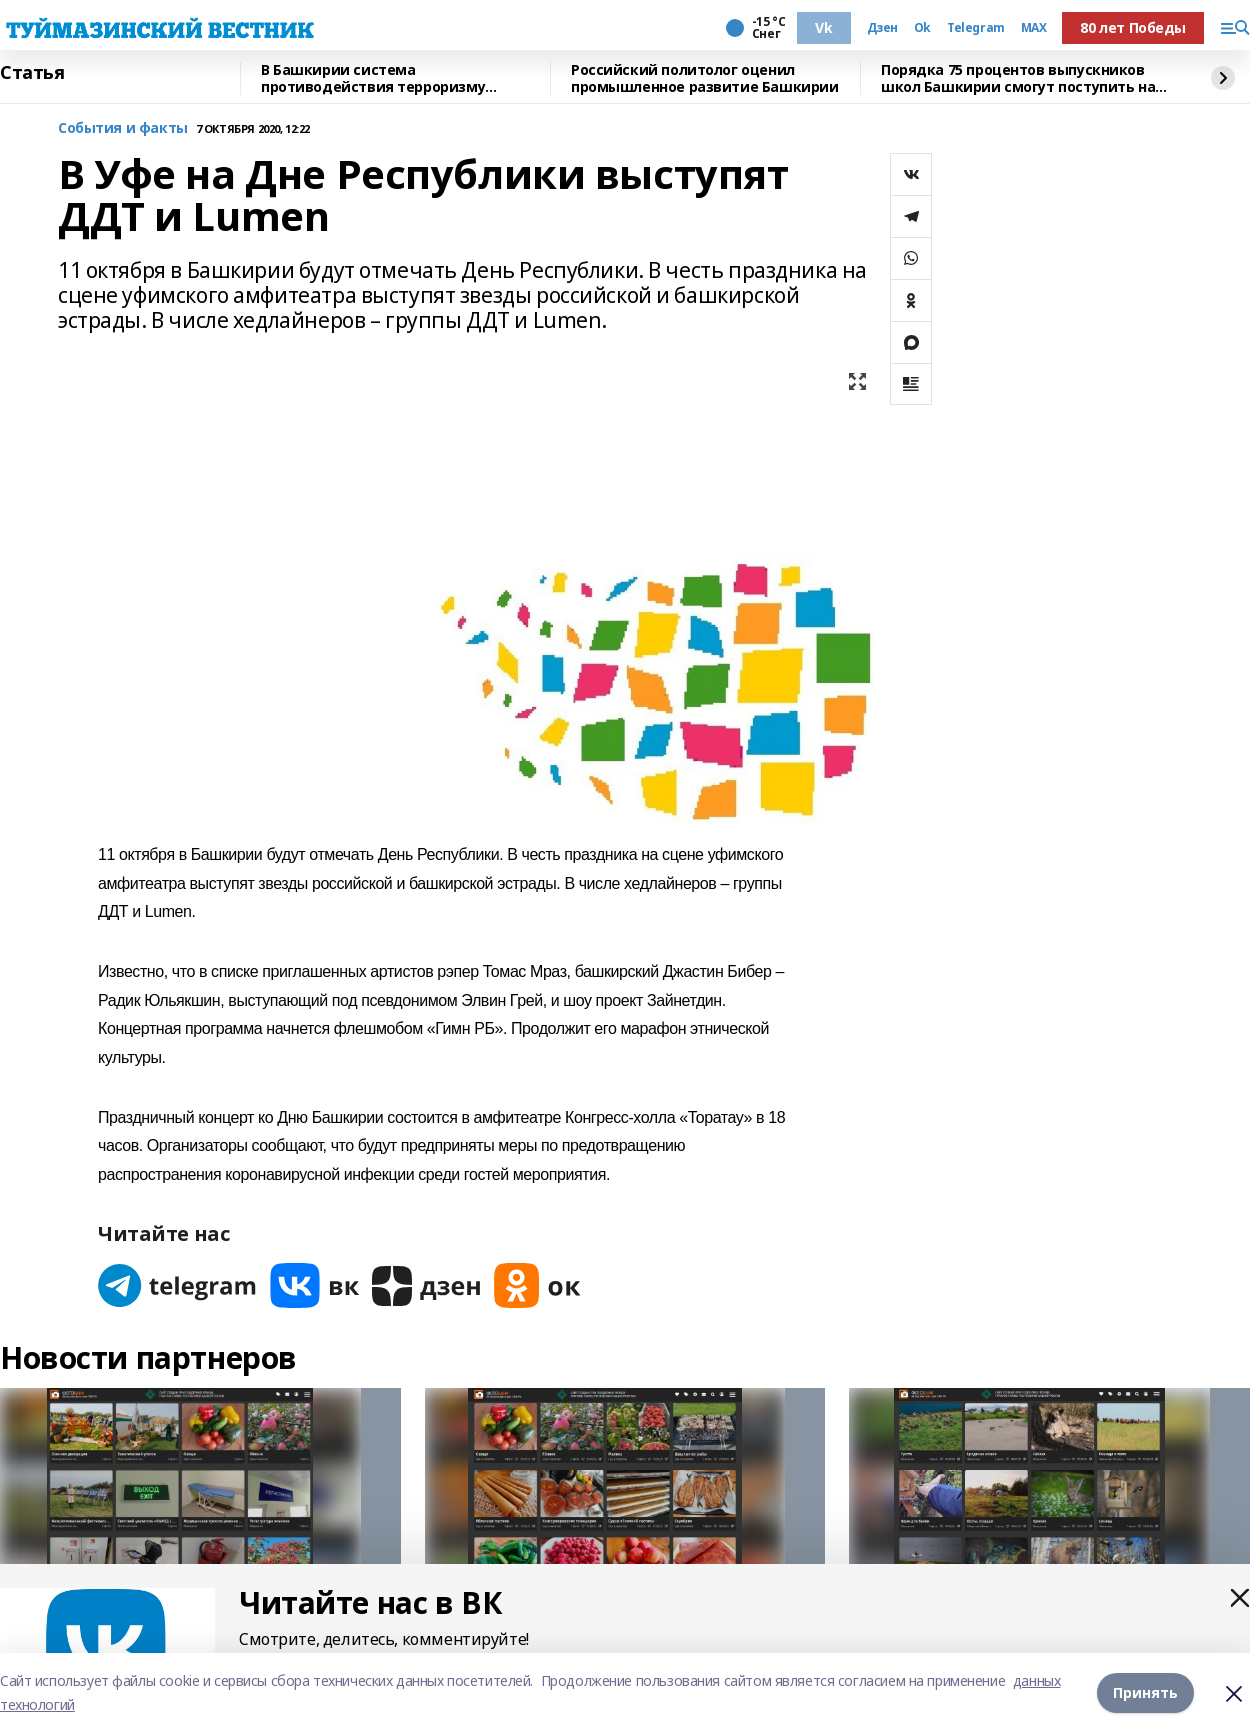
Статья (32, 73)
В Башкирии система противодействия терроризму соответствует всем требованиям (386, 78)
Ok (922, 28)
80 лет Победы (1133, 27)
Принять (1145, 1692)
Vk (823, 27)
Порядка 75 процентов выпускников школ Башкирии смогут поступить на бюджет (1018, 78)
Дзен (882, 28)
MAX (1034, 28)
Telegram (976, 28)
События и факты (123, 128)
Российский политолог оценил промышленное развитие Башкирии (704, 78)
